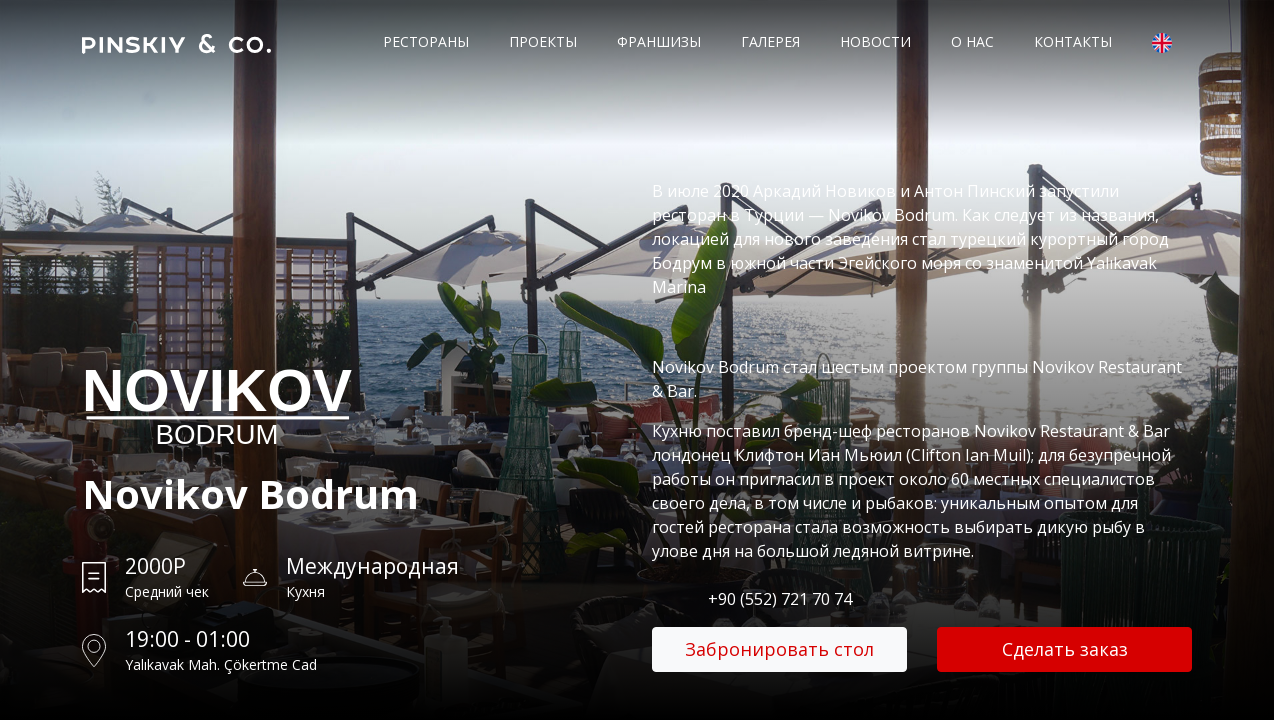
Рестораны (426, 41)
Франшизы (659, 41)
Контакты (1073, 41)
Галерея (770, 41)
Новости (875, 41)
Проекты (543, 41)
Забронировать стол (779, 649)
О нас (972, 41)
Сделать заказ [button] (1065, 649)
